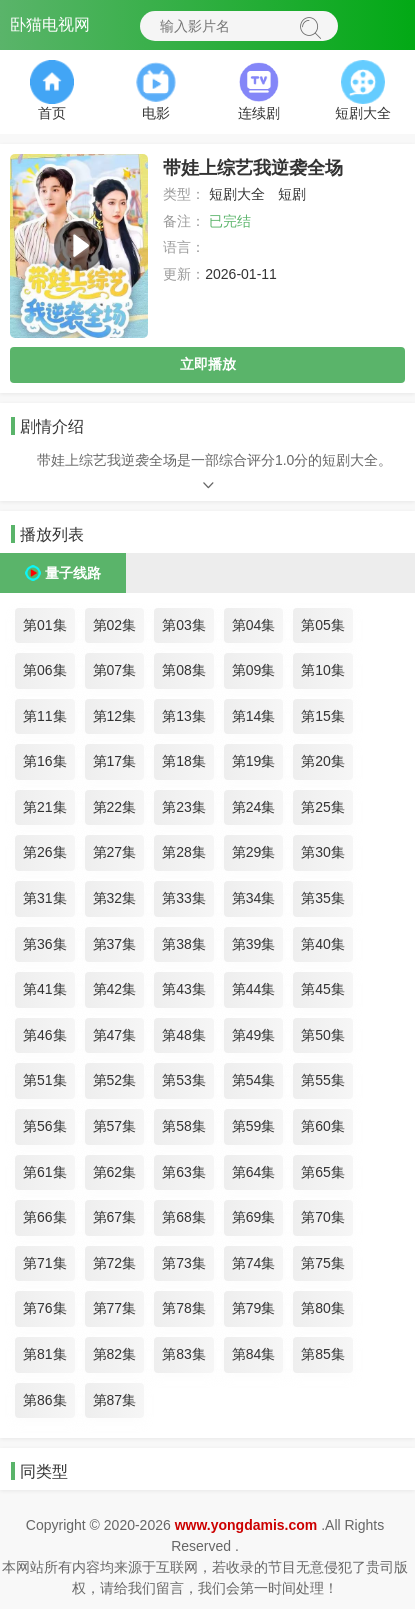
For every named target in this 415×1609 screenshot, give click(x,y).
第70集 (323, 1217)
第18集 (184, 761)
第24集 (254, 807)
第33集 (184, 898)
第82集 (115, 1354)
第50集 (323, 1035)
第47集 (115, 1035)
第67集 (115, 1217)
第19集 (254, 761)
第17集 (115, 761)
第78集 (184, 1308)
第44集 (254, 989)
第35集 (323, 898)
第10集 (323, 670)
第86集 (45, 1400)
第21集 (45, 807)
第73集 (184, 1263)
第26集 (45, 852)
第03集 (184, 625)
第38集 (184, 944)
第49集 (254, 1035)
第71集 (45, 1263)
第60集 (323, 1126)
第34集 (254, 898)
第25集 (323, 807)
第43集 (184, 989)
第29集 (254, 852)
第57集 (115, 1126)
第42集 (115, 989)
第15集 (323, 716)
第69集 (254, 1217)
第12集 (115, 716)
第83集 (184, 1354)
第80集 (323, 1308)
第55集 (323, 1080)
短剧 (292, 194)
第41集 (45, 989)
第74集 (254, 1263)
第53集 (184, 1080)
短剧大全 (237, 194)
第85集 (323, 1354)
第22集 (115, 807)
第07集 (115, 670)
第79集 (254, 1308)
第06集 (45, 670)
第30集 (323, 852)
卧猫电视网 (50, 24)
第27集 (115, 852)
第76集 (45, 1308)
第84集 (254, 1354)
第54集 (254, 1080)
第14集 (254, 716)
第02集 (115, 625)
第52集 (115, 1080)
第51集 (45, 1080)
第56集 (45, 1126)
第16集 (45, 761)
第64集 (254, 1172)
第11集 (45, 716)
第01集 (45, 625)
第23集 (184, 807)
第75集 (323, 1263)
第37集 (115, 944)
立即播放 (208, 364)
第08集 (184, 670)
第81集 (45, 1354)
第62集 (115, 1172)
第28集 (184, 852)
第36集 (45, 944)
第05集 (323, 625)
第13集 (184, 716)
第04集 (254, 625)
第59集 (254, 1126)
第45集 (323, 989)
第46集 (45, 1035)
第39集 (254, 944)
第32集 (115, 898)
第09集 (254, 670)
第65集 (323, 1172)
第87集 (115, 1400)
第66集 (45, 1217)
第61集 (45, 1172)
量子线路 (73, 573)
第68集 (184, 1217)
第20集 (323, 761)
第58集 (184, 1126)
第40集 (323, 944)
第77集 (115, 1308)
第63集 (184, 1172)
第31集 (45, 898)
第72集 (115, 1263)
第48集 (184, 1035)
